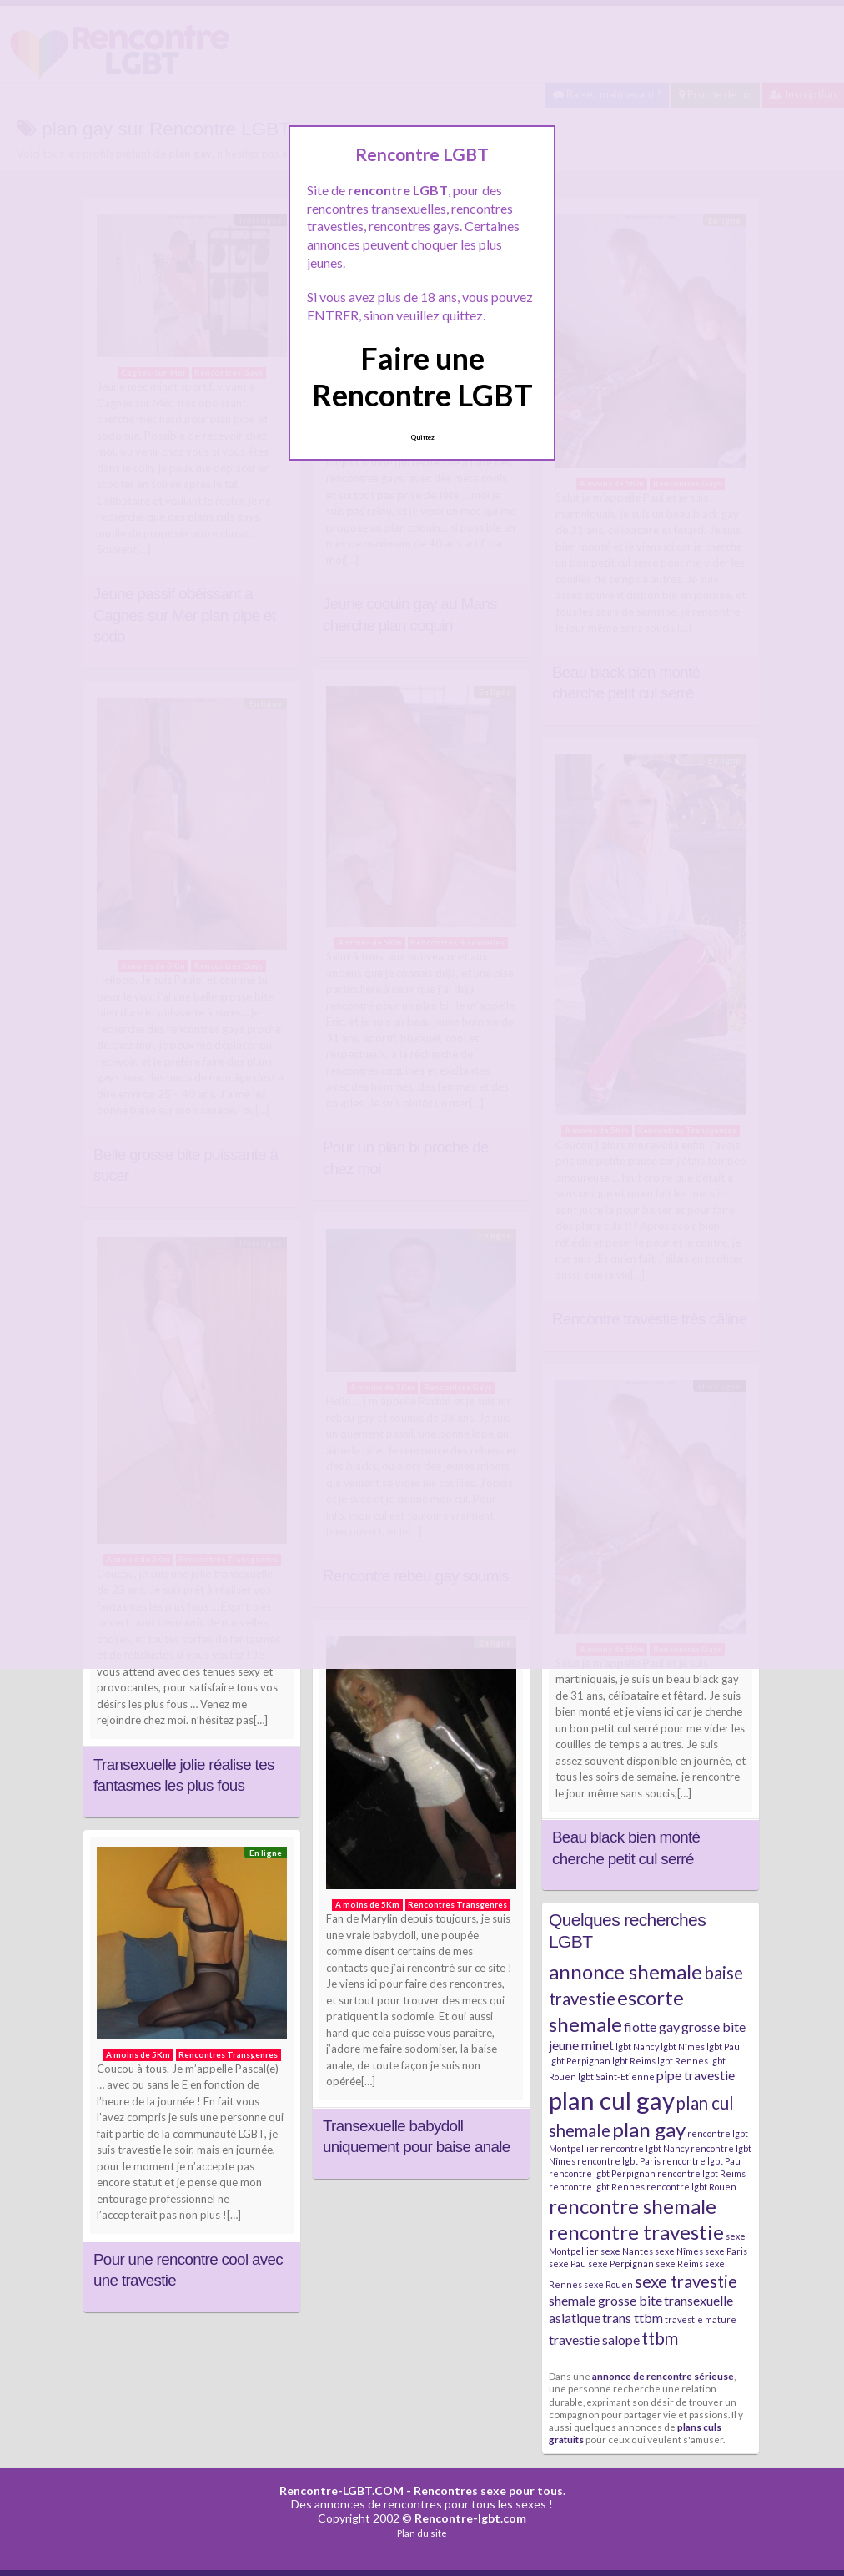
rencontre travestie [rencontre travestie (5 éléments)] (636, 2232)
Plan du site (422, 2533)
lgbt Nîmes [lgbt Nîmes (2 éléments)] (683, 2046)
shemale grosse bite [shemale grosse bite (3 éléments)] (605, 2300)
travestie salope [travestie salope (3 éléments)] (594, 2339)
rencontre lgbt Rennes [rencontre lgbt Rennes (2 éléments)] (597, 2186)
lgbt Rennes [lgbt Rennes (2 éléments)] (682, 2060)
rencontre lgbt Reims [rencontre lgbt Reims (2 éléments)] (701, 2173)
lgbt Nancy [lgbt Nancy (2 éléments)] (637, 2046)
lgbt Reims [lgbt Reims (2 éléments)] (634, 2060)
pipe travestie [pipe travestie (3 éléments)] (695, 2075)
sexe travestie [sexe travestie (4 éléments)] (686, 2281)
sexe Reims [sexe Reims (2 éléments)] (679, 2263)
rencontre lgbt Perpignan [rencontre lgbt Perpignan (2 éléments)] (602, 2173)
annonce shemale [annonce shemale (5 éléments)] (625, 1971)
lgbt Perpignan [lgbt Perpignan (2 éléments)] (579, 2060)
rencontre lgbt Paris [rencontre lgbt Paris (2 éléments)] (619, 2160)
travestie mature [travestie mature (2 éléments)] (700, 2319)
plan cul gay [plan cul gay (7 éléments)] (612, 2100)
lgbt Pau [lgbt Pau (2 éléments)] (723, 2046)
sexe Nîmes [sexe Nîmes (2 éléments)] (679, 2251)
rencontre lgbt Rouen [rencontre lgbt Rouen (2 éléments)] (691, 2186)
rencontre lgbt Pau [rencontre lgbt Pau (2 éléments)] (701, 2160)
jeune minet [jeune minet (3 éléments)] (581, 2045)
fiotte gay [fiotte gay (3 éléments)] (652, 2026)
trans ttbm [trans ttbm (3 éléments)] (632, 2318)
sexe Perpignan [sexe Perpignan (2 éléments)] (621, 2263)
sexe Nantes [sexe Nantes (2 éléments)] (626, 2251)
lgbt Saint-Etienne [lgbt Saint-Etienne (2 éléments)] (616, 2076)
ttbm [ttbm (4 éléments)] (659, 2338)
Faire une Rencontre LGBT (422, 376)
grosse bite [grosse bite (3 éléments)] (713, 2026)
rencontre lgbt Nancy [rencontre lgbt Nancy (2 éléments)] (644, 2148)
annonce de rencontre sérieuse (663, 2376)
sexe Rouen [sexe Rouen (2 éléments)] (608, 2284)
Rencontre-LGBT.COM (341, 2490)
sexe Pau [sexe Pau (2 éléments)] (567, 2263)
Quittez (422, 437)
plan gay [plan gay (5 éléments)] (649, 2129)
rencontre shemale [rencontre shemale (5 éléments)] (632, 2206)
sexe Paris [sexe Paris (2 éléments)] (726, 2251)
